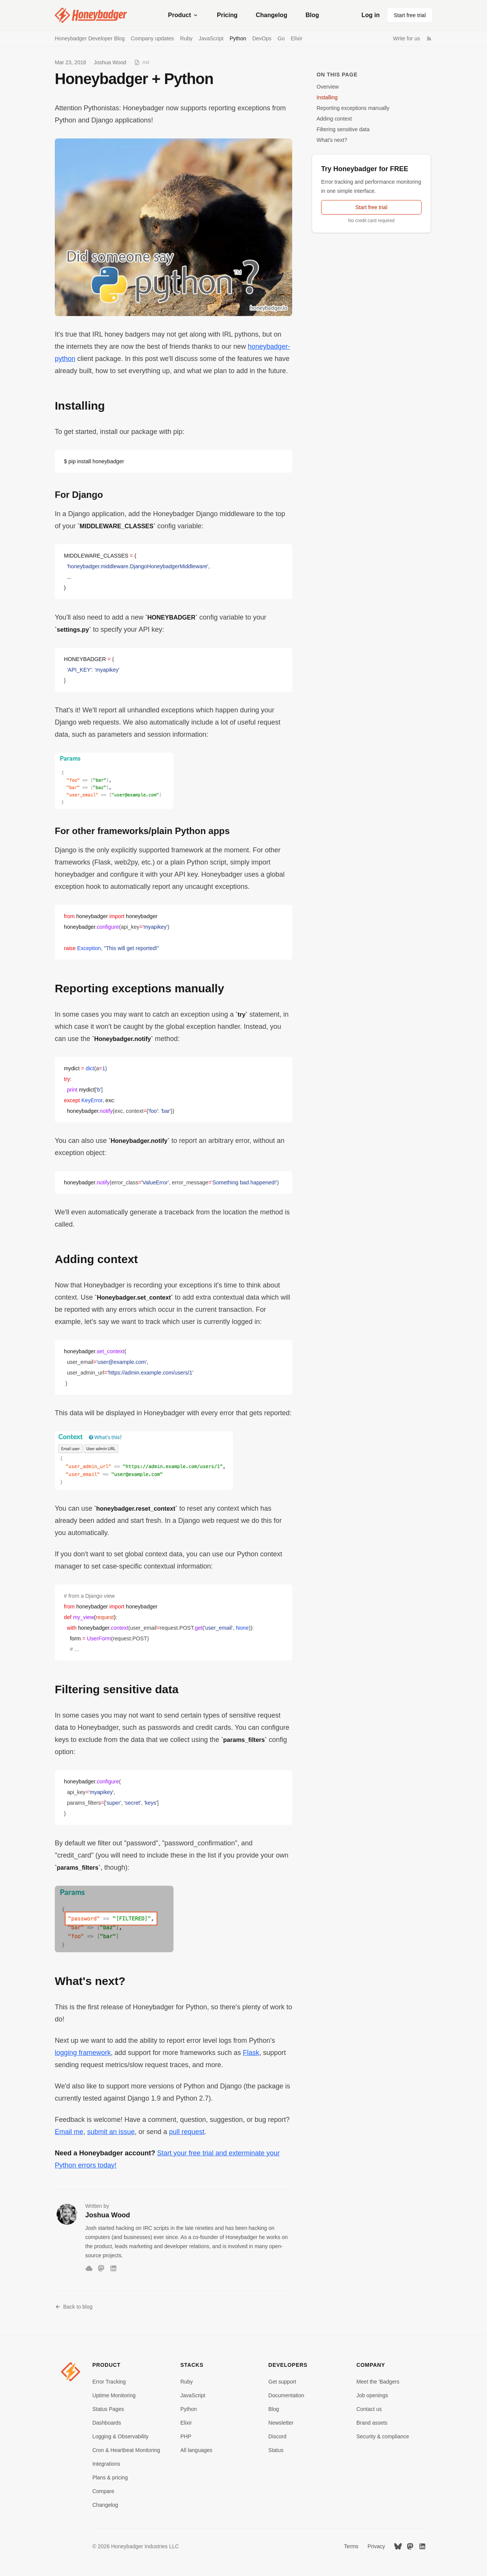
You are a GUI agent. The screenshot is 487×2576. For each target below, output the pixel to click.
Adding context (334, 119)
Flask (251, 2052)
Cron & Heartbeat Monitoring (126, 2450)
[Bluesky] (89, 2268)
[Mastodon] (101, 2268)
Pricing (227, 15)
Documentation (286, 2395)
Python (237, 38)
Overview (328, 87)
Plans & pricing (110, 2477)
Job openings (372, 2395)
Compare (103, 2491)
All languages (196, 2450)
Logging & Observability (120, 2436)
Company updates (152, 38)
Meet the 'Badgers (377, 2382)
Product (183, 15)
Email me (69, 2132)
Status (275, 2450)
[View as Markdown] (141, 62)
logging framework (83, 2052)
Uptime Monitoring (114, 2395)
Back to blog (73, 2307)
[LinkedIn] (113, 2268)
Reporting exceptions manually (353, 108)
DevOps (262, 38)
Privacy (376, 2546)
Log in (370, 15)
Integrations (106, 2464)
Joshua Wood (110, 62)
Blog (312, 15)
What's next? (332, 140)
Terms (351, 2546)
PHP (185, 2436)
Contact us (369, 2409)
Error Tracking (109, 2382)
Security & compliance (382, 2436)
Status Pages (108, 2409)
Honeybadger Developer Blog (90, 38)
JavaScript (211, 38)
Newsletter (280, 2423)
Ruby (186, 38)
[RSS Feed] (429, 38)
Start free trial (410, 15)
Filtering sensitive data (343, 129)
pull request (186, 2132)
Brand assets (372, 2423)
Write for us (406, 38)
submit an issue (111, 2132)
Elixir (296, 38)
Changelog (271, 15)
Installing (327, 97)
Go (281, 38)
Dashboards (106, 2423)
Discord (277, 2436)
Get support (282, 2382)
